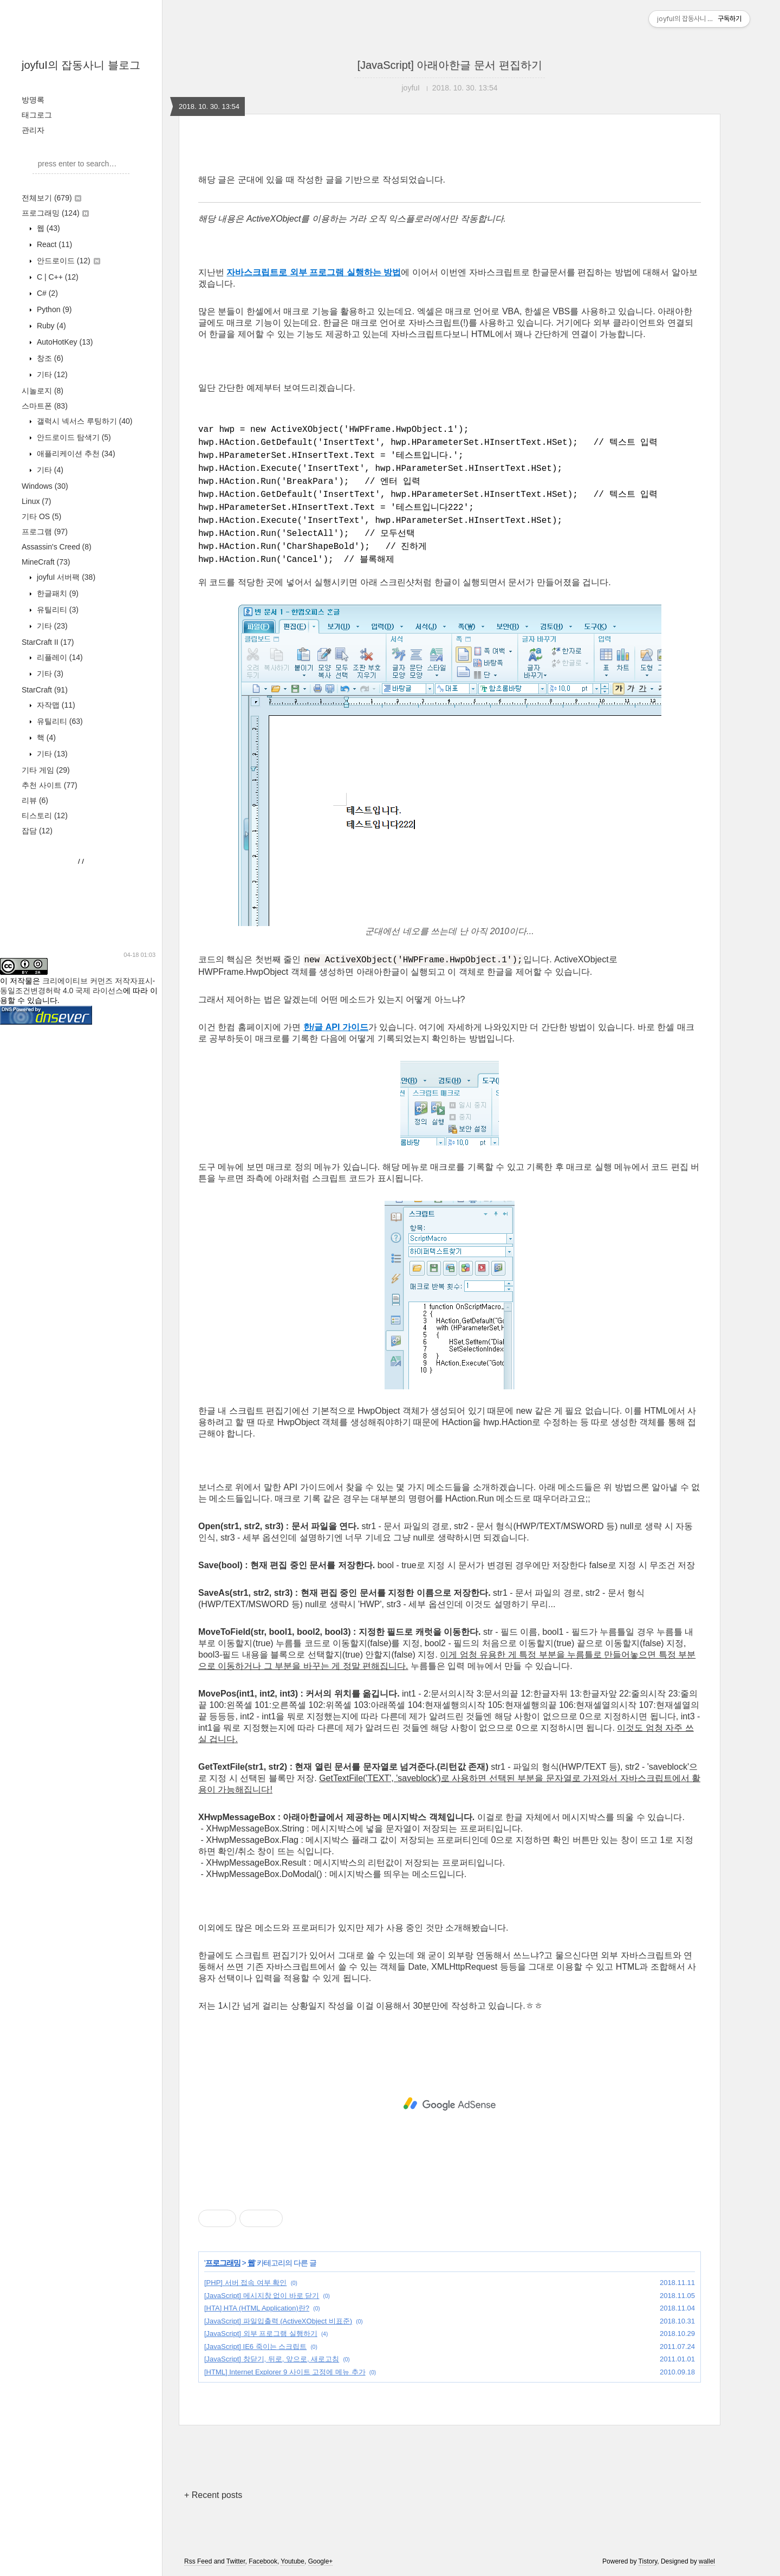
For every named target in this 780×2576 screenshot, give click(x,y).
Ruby (50, 325)
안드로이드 (67, 260)
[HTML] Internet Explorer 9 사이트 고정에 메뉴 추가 (285, 2372)
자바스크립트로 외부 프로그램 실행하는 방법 (313, 272)
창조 (49, 358)
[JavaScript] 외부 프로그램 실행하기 (260, 2333)
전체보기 (51, 197)
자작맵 (55, 705)
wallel (707, 2561)
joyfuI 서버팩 (65, 577)
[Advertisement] (449, 2104)
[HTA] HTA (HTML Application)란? (256, 2308)
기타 (51, 374)
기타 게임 (46, 770)
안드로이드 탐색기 (73, 437)
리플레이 (59, 657)
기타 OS (41, 516)
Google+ (320, 2561)
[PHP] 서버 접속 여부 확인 (245, 2283)
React (53, 244)
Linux (36, 501)
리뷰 (35, 800)
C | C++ (57, 277)
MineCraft (46, 562)
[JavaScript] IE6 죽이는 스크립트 (255, 2346)
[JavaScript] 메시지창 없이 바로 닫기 (261, 2296)
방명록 (33, 99)
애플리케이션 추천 (75, 453)
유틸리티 (57, 609)
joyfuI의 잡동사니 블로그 (81, 65)
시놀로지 (42, 390)
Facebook (263, 2561)
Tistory (648, 2561)
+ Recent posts (213, 2495)
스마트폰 (45, 406)
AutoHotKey (64, 342)
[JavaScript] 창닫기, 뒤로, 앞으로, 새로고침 (271, 2359)
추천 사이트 (49, 785)
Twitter (235, 2561)
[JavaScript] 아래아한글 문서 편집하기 (449, 65)
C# (46, 293)
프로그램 (45, 531)
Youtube (292, 2561)
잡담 (37, 830)
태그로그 (37, 115)
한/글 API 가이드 (335, 1027)
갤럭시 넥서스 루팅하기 (83, 421)
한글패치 (57, 593)
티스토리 (45, 815)
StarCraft (45, 689)
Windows (45, 486)
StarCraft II (48, 642)
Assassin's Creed (57, 546)
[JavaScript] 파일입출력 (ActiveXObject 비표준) (278, 2321)
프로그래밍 (55, 213)
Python (53, 309)
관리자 (33, 130)
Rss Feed (198, 2561)
